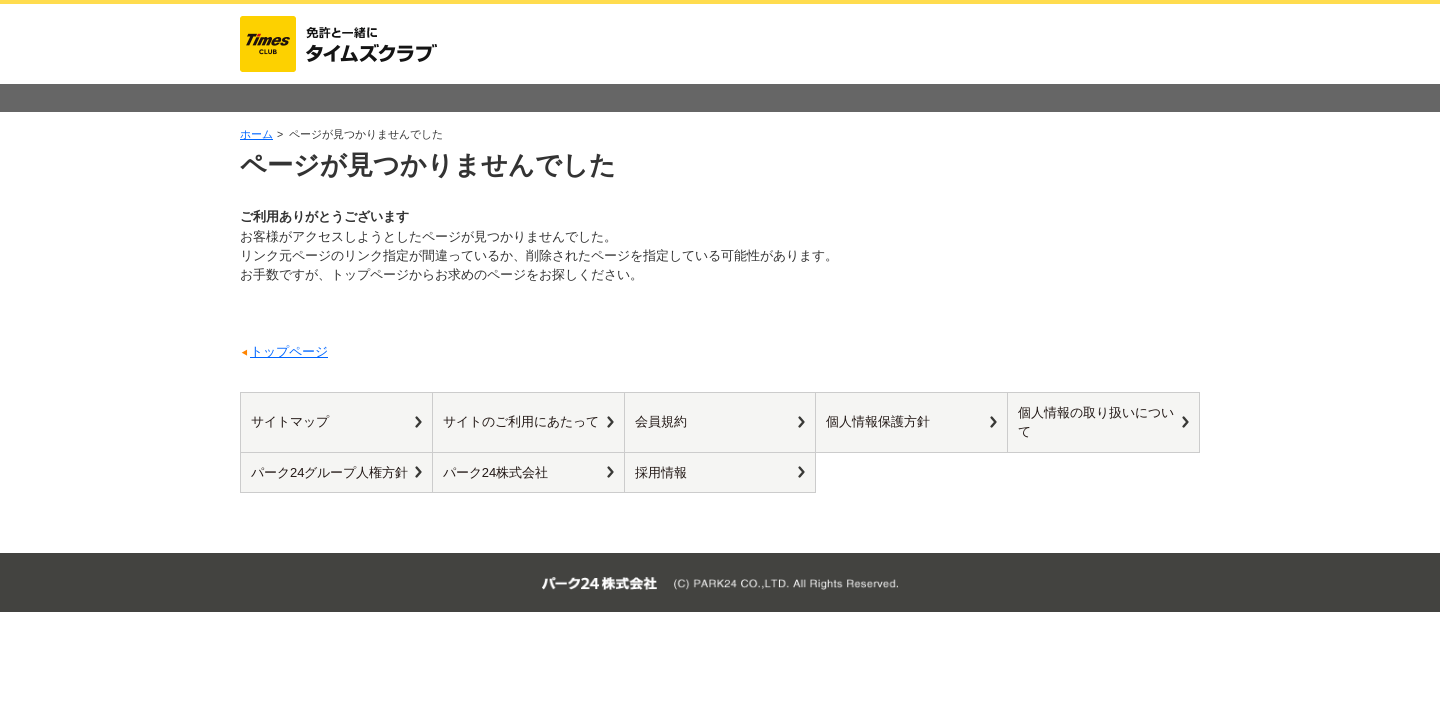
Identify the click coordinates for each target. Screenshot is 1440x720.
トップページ (289, 351)
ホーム (256, 134)
